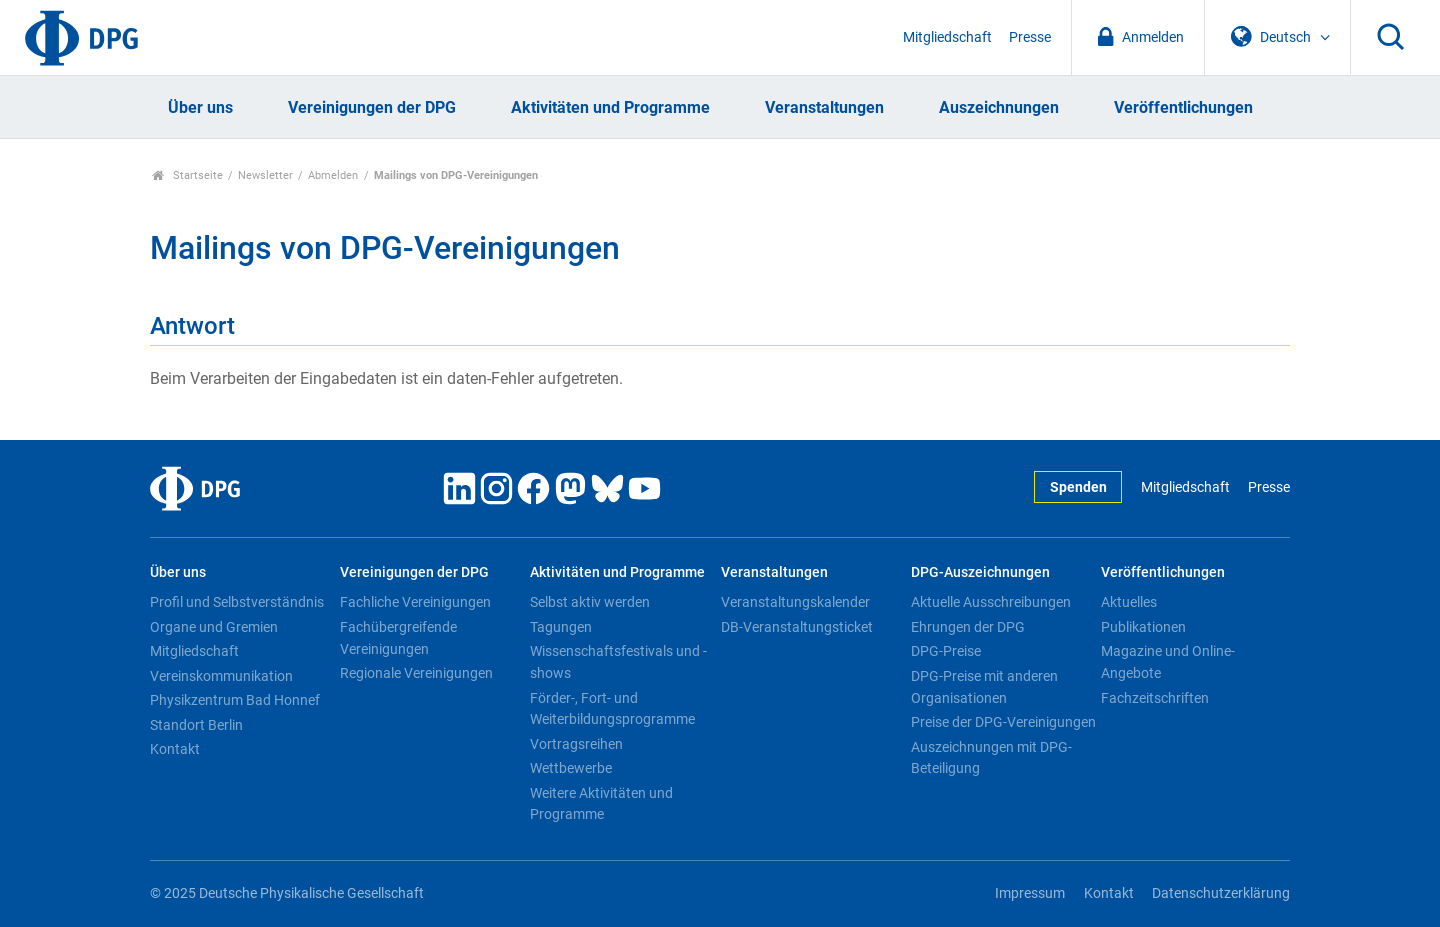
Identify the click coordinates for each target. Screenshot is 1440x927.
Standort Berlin (196, 725)
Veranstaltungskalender (795, 602)
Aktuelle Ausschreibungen (991, 602)
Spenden (1078, 487)
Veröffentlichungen (1183, 107)
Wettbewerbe (571, 768)
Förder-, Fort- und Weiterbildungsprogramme (612, 709)
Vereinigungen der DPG (372, 107)
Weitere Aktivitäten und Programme (601, 804)
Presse (1030, 37)
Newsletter (265, 175)
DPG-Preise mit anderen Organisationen (984, 687)
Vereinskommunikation (221, 676)
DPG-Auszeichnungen (980, 572)
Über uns (200, 107)
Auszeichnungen (999, 107)
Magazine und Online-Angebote (1168, 662)
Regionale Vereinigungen (416, 673)
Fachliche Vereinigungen (415, 602)
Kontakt (175, 749)
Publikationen (1143, 627)
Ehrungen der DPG (968, 627)
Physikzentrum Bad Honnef (235, 700)
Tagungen (561, 627)
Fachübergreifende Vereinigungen (398, 638)
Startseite (187, 175)
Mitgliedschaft (947, 37)
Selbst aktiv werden (590, 602)
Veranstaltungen (824, 107)
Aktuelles (1129, 602)
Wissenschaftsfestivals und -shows (618, 662)
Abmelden (333, 175)
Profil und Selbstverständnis (237, 602)
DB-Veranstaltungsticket (797, 627)
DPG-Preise (946, 651)
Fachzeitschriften (1155, 698)
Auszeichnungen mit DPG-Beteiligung (991, 758)
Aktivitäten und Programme (610, 107)
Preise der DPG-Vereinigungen (1003, 722)
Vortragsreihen (576, 744)
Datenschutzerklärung (1221, 893)
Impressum (1030, 893)
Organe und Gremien (214, 627)
